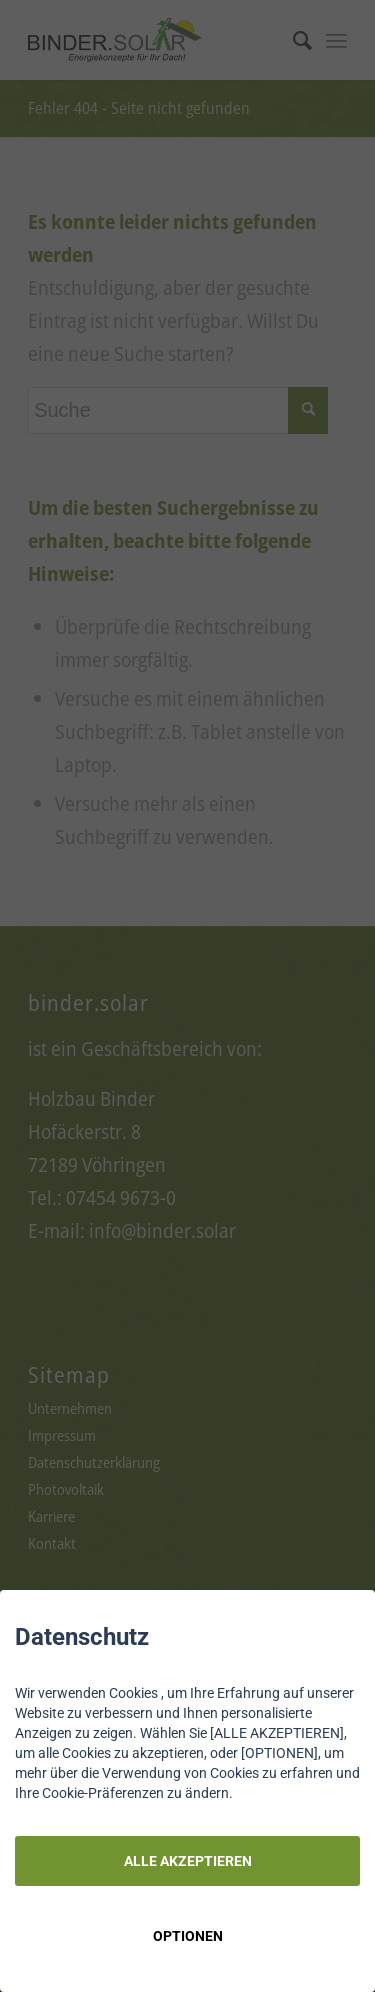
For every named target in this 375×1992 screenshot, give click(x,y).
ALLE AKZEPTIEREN (188, 1861)
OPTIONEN (188, 1936)
